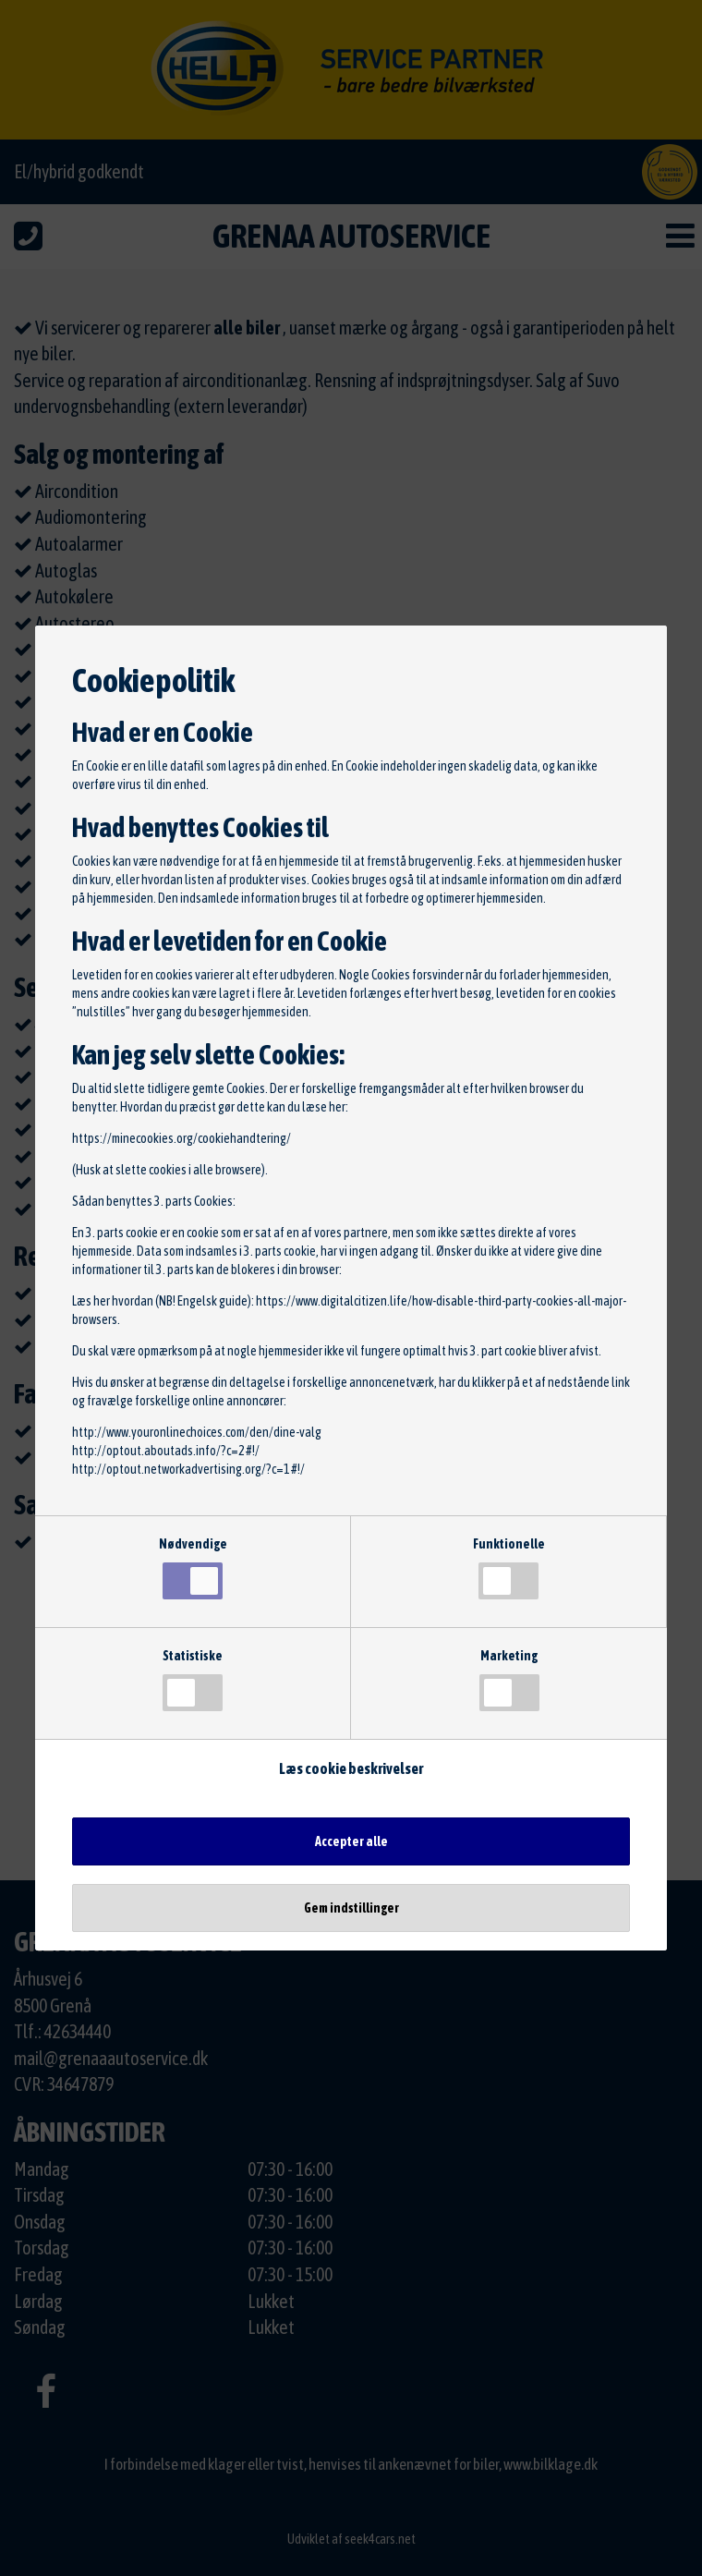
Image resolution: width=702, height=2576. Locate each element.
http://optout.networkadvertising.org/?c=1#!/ (188, 1469)
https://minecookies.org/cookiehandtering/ (181, 1138)
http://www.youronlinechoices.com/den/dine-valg (196, 1432)
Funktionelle (509, 1568)
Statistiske (193, 1679)
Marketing (509, 1679)
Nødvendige (193, 1568)
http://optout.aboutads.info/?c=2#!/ (166, 1450)
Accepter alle (351, 1841)
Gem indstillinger (351, 1908)
